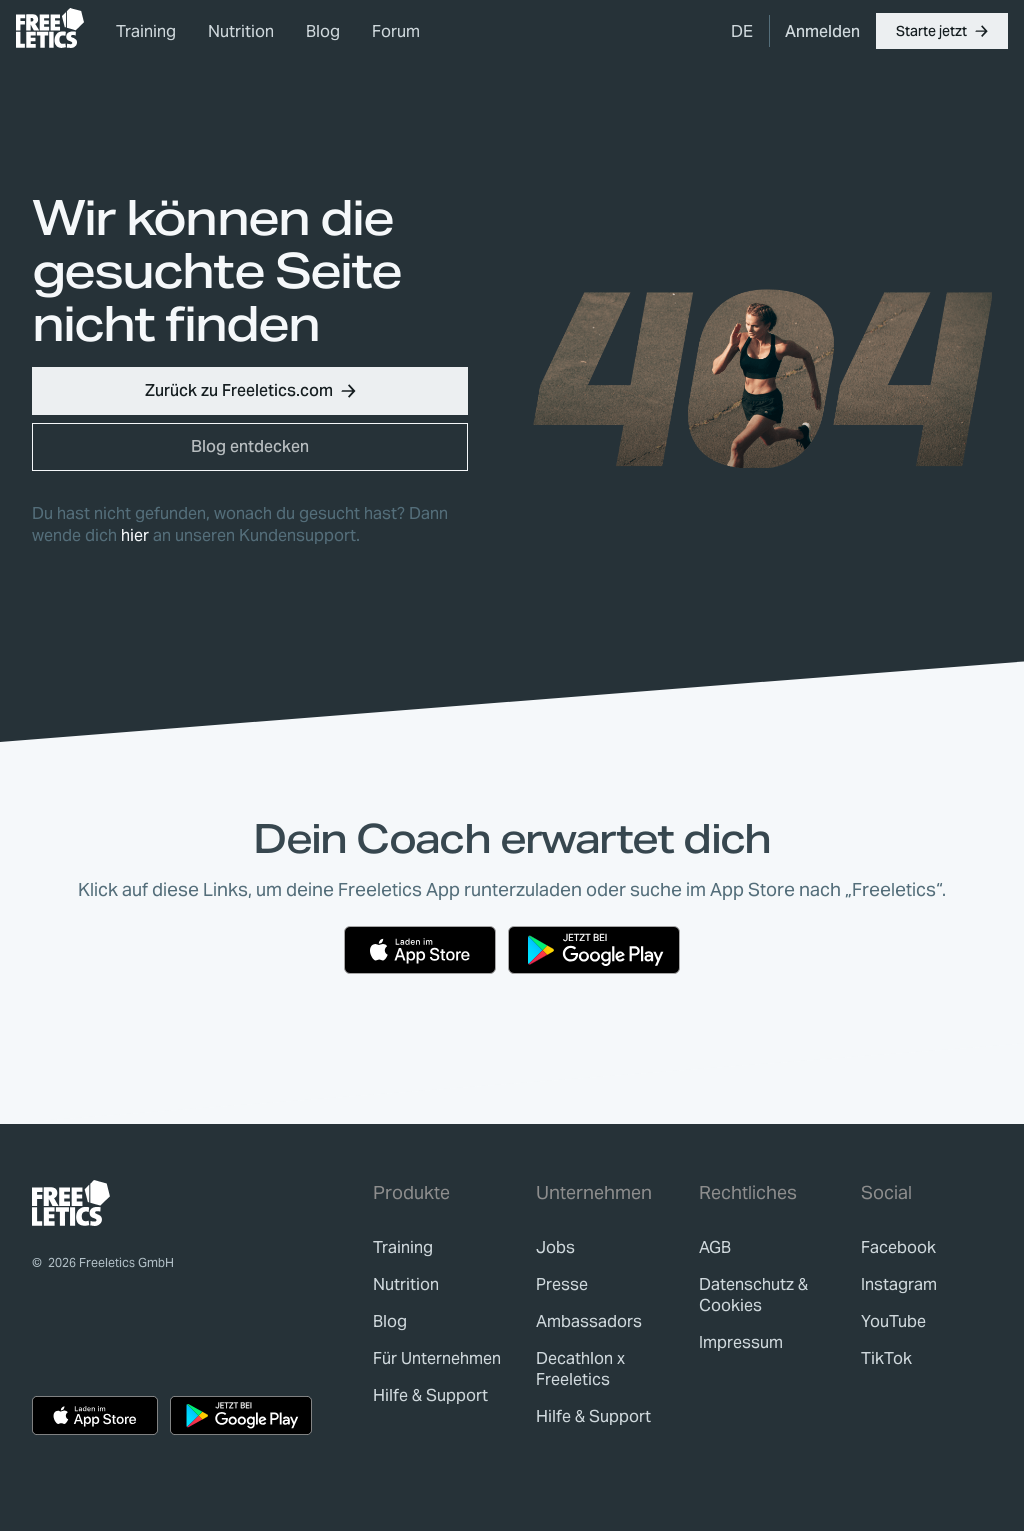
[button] (942, 31)
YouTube (893, 1321)
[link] (50, 28)
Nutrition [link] (241, 31)
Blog (323, 31)
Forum (396, 31)
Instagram (899, 1284)
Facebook (898, 1247)
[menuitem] (742, 31)
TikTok (886, 1358)
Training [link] (146, 31)
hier (135, 535)
